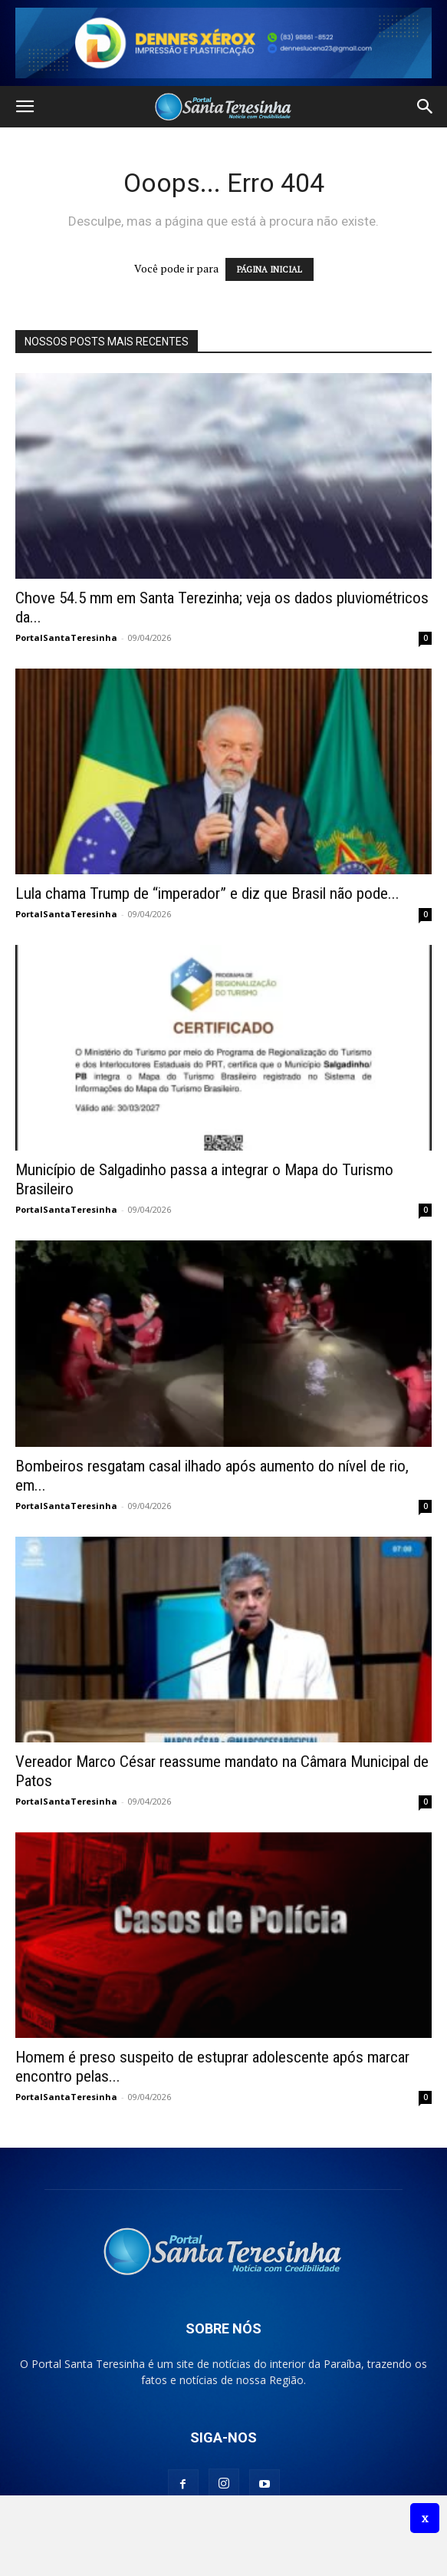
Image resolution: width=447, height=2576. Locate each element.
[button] (24, 106)
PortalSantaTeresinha (66, 637)
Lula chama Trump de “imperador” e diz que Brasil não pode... (207, 893)
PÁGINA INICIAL (269, 269)
